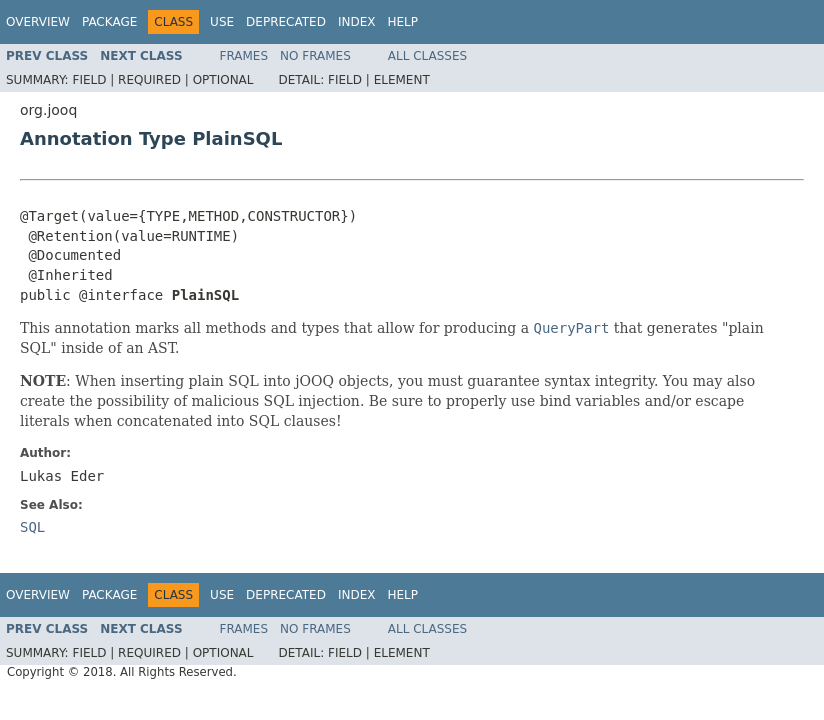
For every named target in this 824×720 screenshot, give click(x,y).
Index (357, 22)
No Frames (315, 56)
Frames (244, 56)
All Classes (427, 56)
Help (402, 22)
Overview (38, 22)
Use (222, 22)
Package (109, 22)
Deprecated (286, 22)
